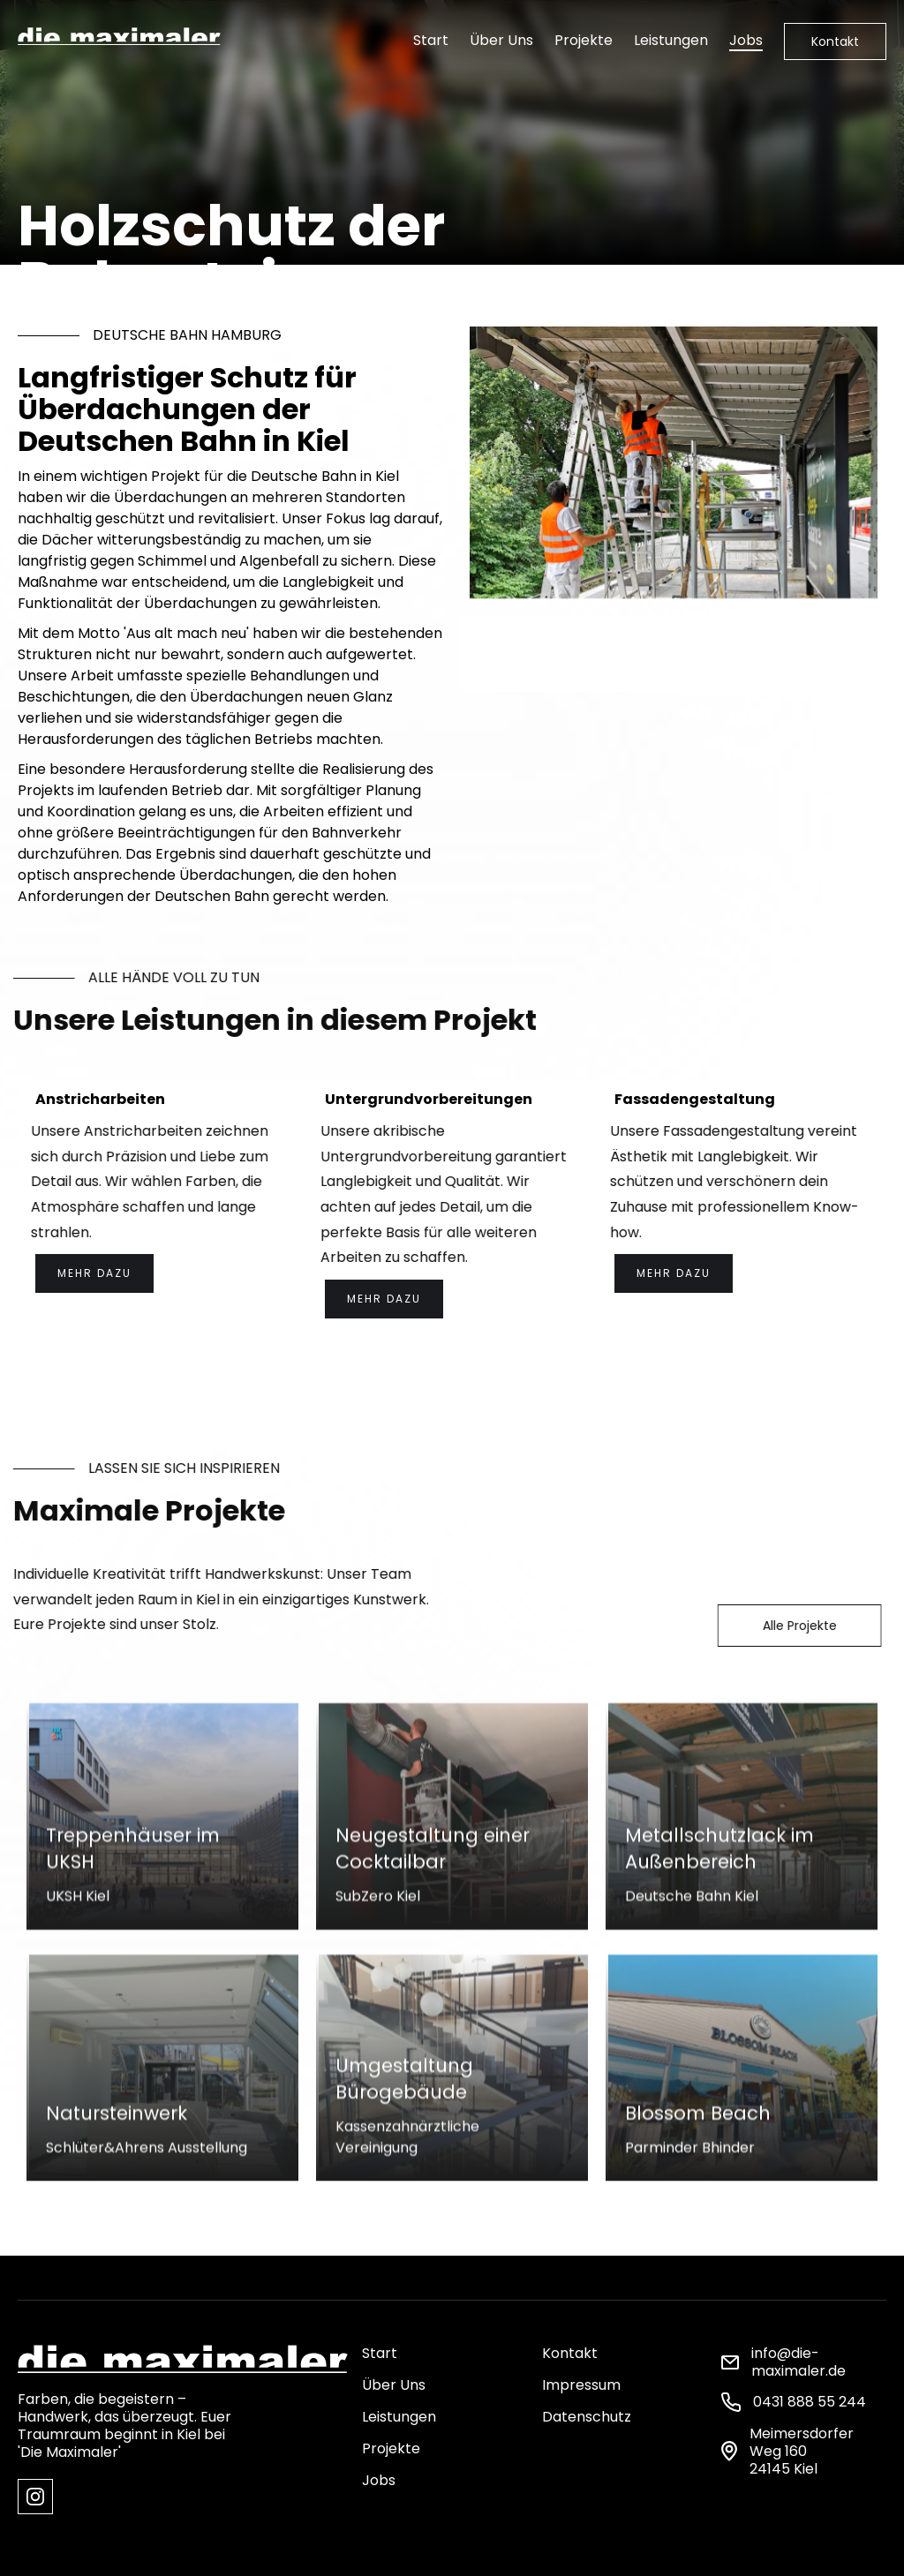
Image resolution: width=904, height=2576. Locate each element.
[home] (119, 34)
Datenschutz (586, 2417)
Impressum (581, 2385)
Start (430, 40)
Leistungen (671, 40)
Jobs (746, 40)
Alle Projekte (788, 1625)
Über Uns (501, 40)
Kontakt (835, 41)
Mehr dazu (94, 1272)
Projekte (583, 40)
